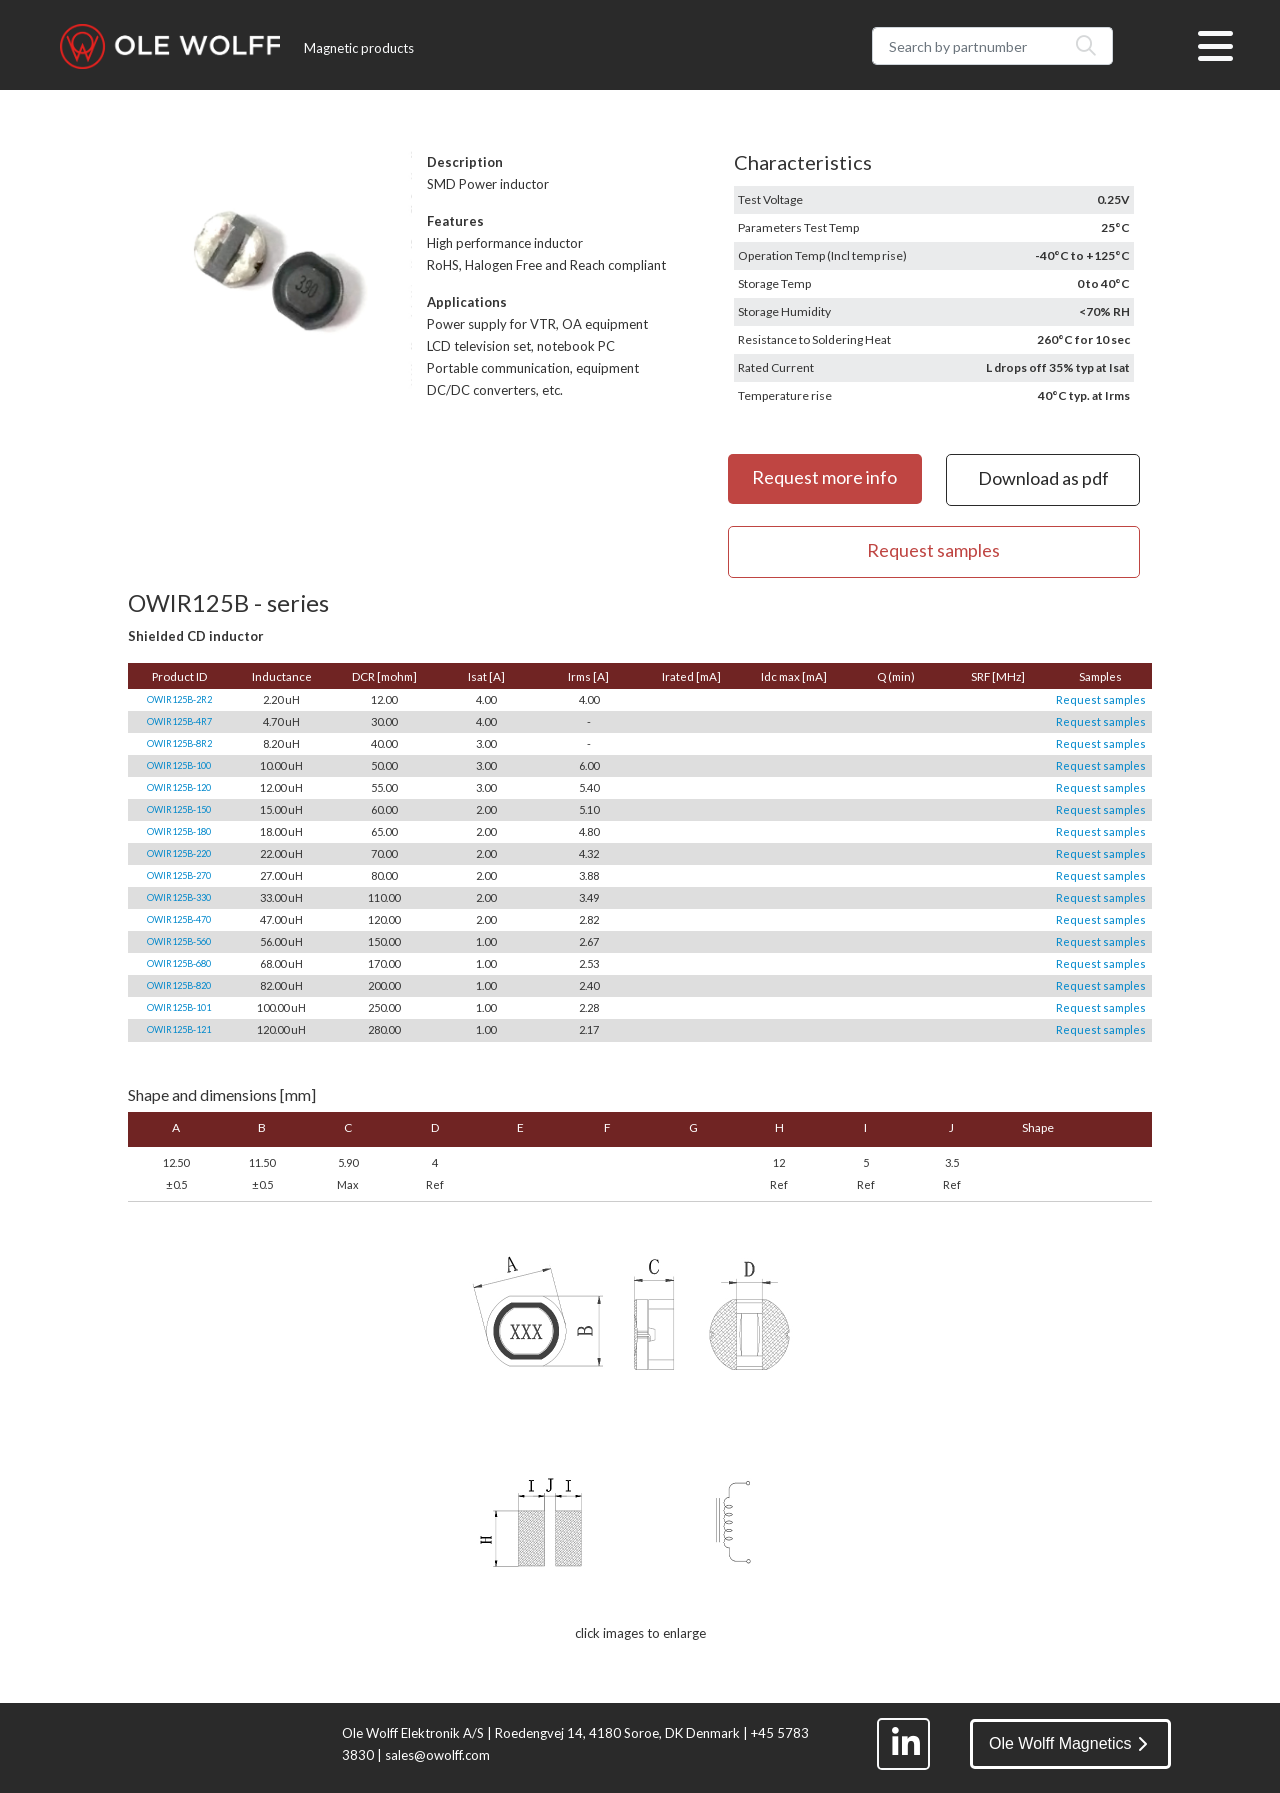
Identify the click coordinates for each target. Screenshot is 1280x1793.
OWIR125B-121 (179, 1029)
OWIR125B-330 (179, 897)
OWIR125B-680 (179, 963)
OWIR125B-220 (179, 853)
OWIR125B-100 (179, 765)
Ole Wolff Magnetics (1068, 1743)
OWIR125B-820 (179, 985)
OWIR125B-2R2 (179, 699)
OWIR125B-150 (179, 809)
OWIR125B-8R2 (179, 743)
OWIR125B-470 (179, 919)
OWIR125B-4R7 (179, 721)
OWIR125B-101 (179, 1007)
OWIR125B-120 (179, 787)
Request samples (1101, 699)
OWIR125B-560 (179, 941)
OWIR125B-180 (179, 831)
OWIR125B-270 (179, 875)
